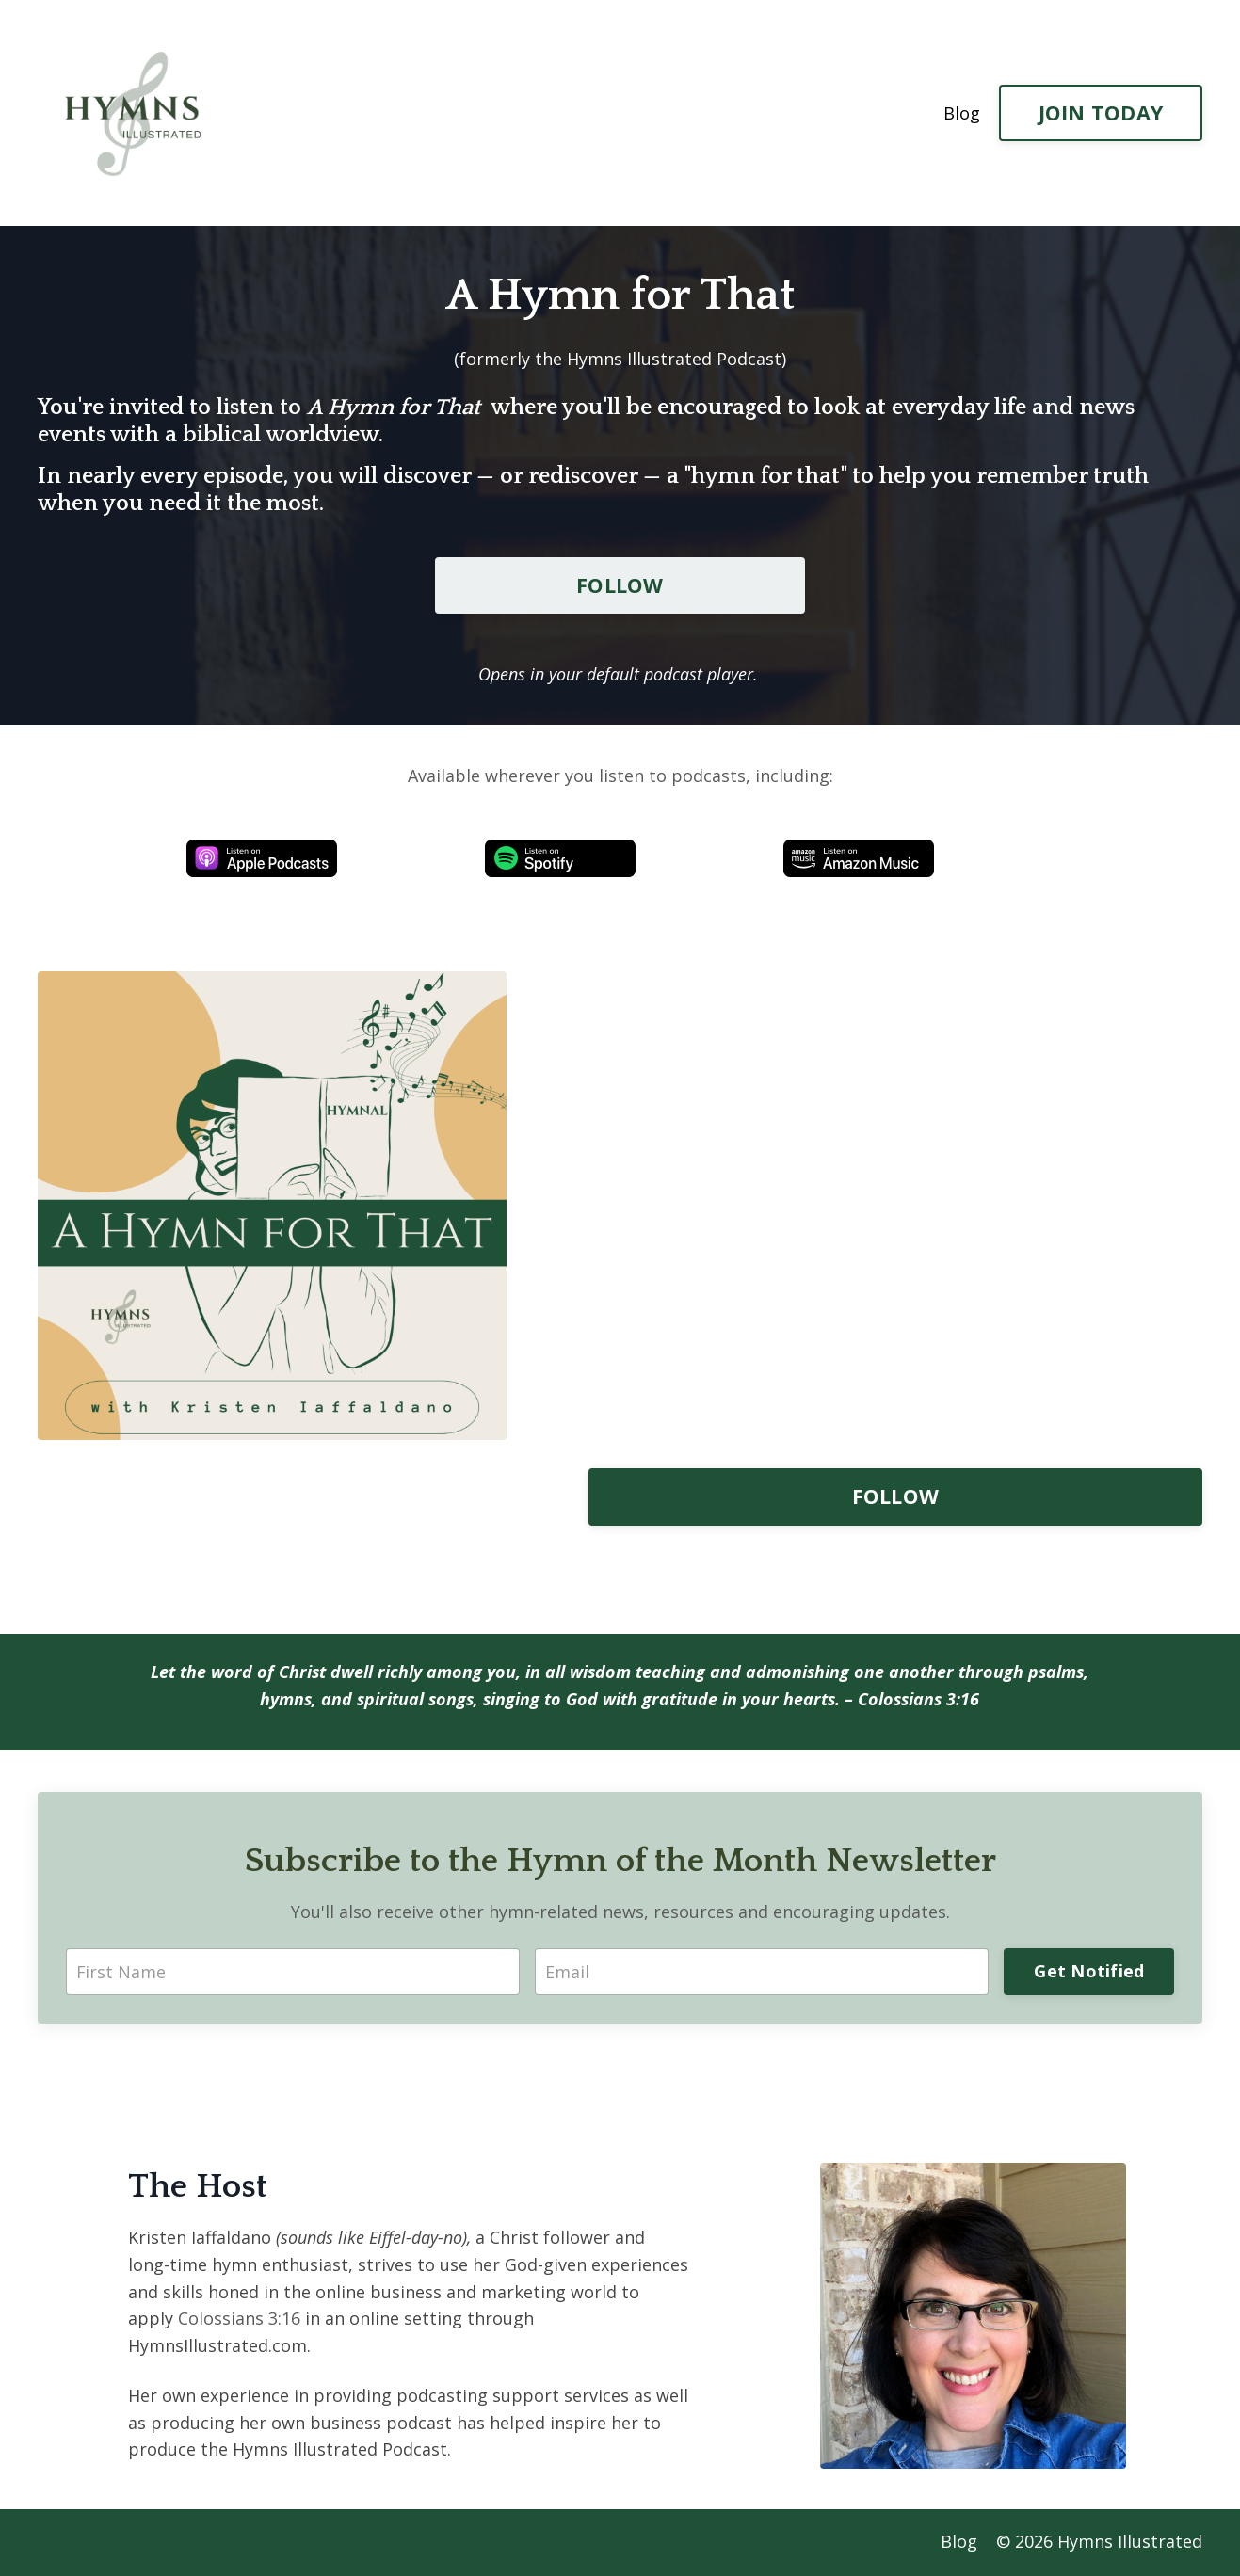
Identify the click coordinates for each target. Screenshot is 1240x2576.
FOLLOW (620, 585)
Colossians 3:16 (922, 1699)
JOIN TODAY (1101, 112)
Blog (961, 113)
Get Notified (1089, 1971)
